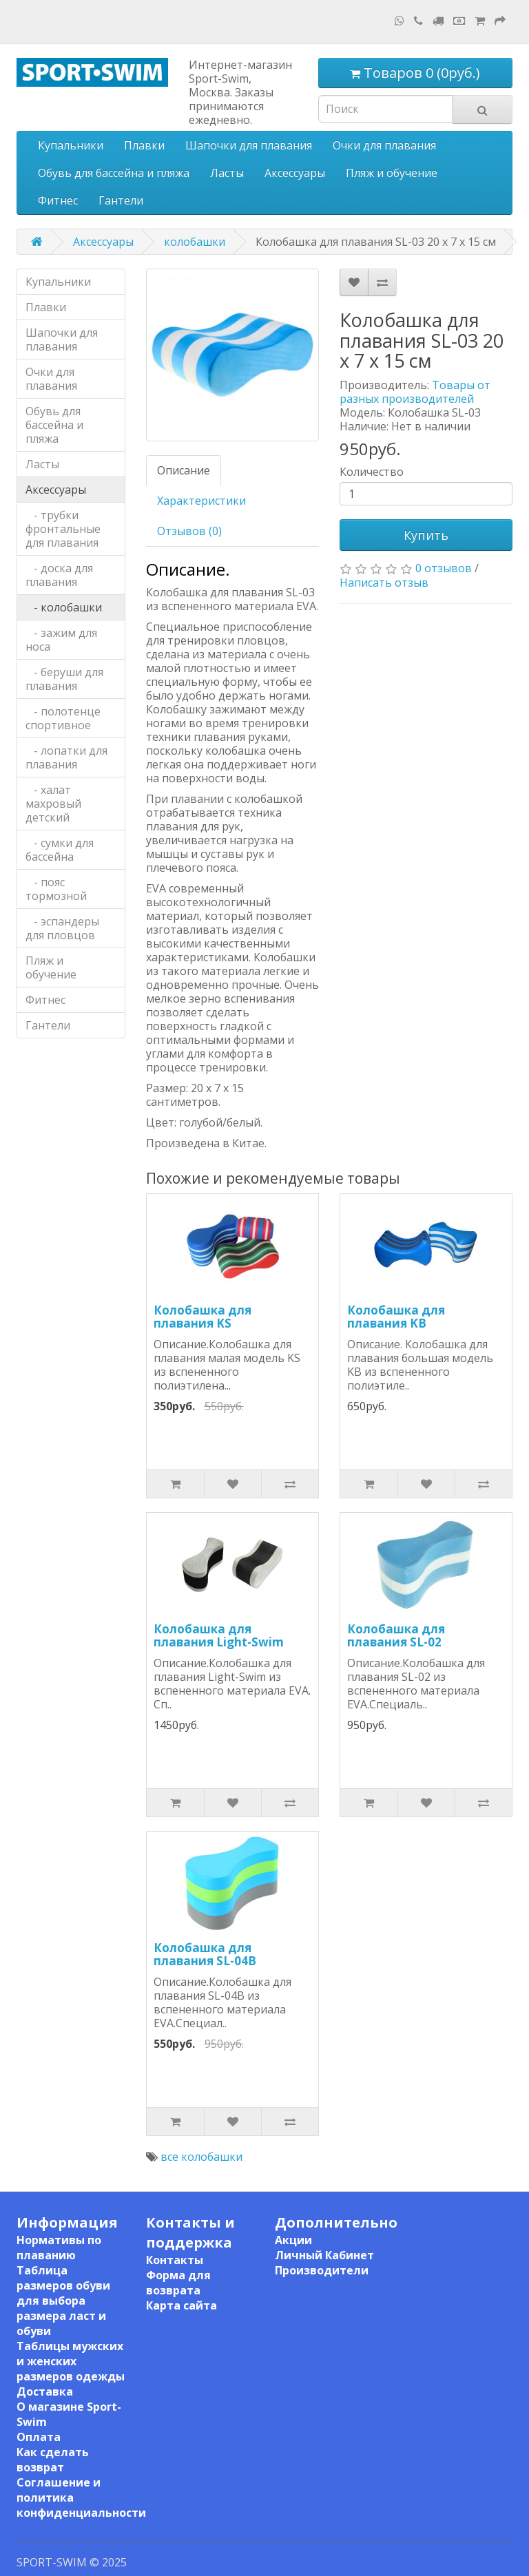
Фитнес (58, 200)
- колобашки (63, 607)
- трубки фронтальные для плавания (63, 528)
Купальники (70, 145)
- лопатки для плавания (66, 757)
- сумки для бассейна (59, 849)
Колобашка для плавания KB (396, 1316)
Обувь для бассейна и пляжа (113, 172)
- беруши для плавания (64, 678)
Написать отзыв (384, 582)
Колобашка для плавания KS (202, 1316)
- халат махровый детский (53, 803)
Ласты (227, 172)
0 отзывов (443, 568)
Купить (426, 535)
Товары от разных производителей (415, 391)
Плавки (144, 145)
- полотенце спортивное (63, 718)
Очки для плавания (384, 145)
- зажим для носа (61, 639)
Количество (372, 472)
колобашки (194, 241)
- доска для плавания (59, 575)
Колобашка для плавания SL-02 (396, 1635)
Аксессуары (294, 172)
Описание (183, 470)
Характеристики (201, 500)
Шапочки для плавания (248, 145)
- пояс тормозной (56, 889)
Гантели (120, 200)
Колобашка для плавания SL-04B (205, 1954)
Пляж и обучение (391, 172)
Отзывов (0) (189, 530)
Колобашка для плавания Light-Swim (219, 1635)
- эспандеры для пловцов (62, 928)
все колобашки (201, 2156)
